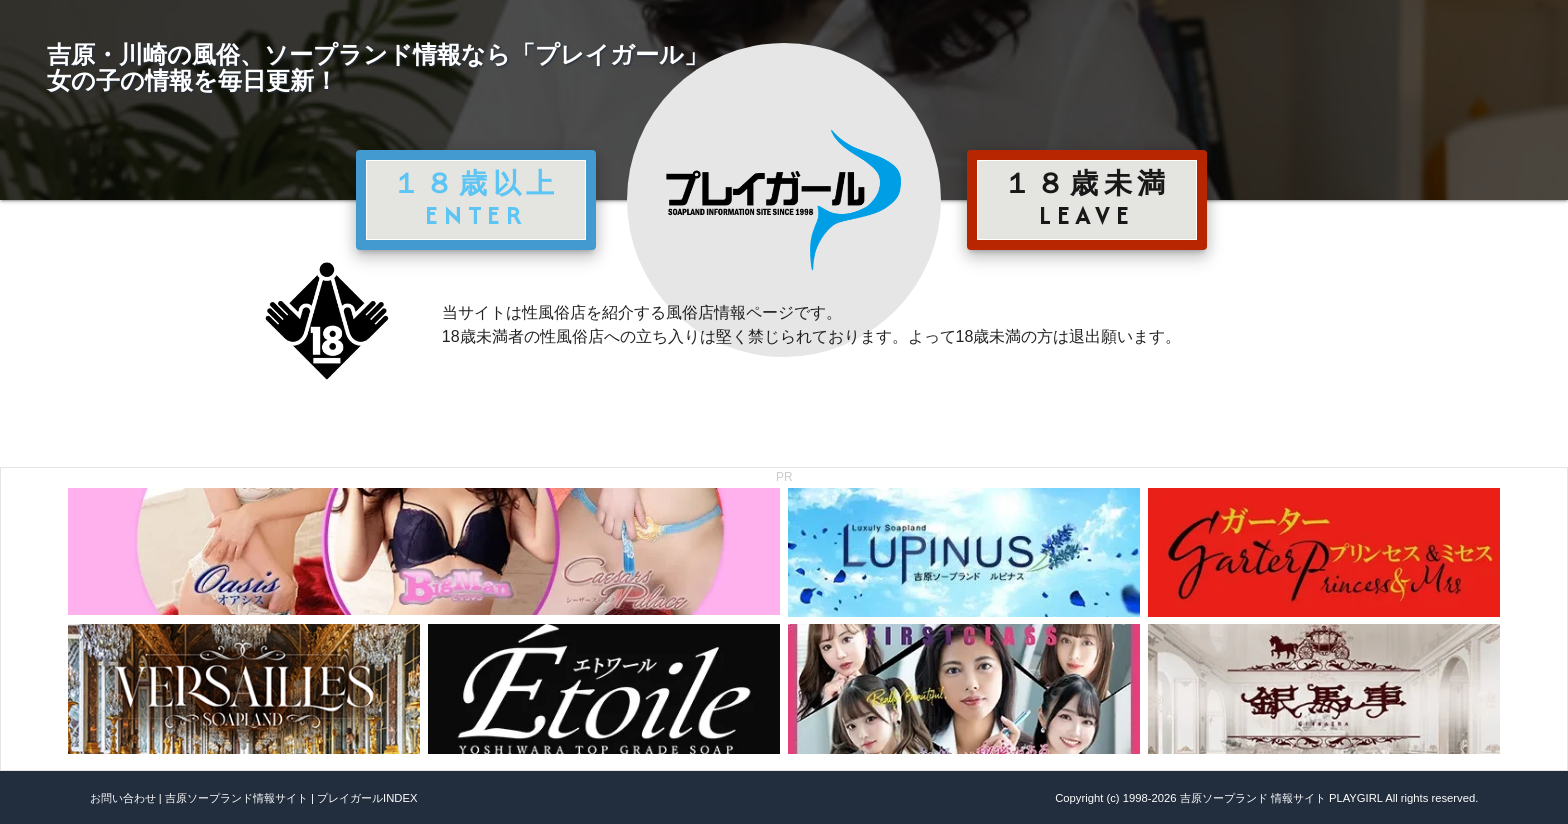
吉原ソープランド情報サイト (236, 798)
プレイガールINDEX (367, 798)
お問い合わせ (123, 798)
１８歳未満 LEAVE (1087, 199)
